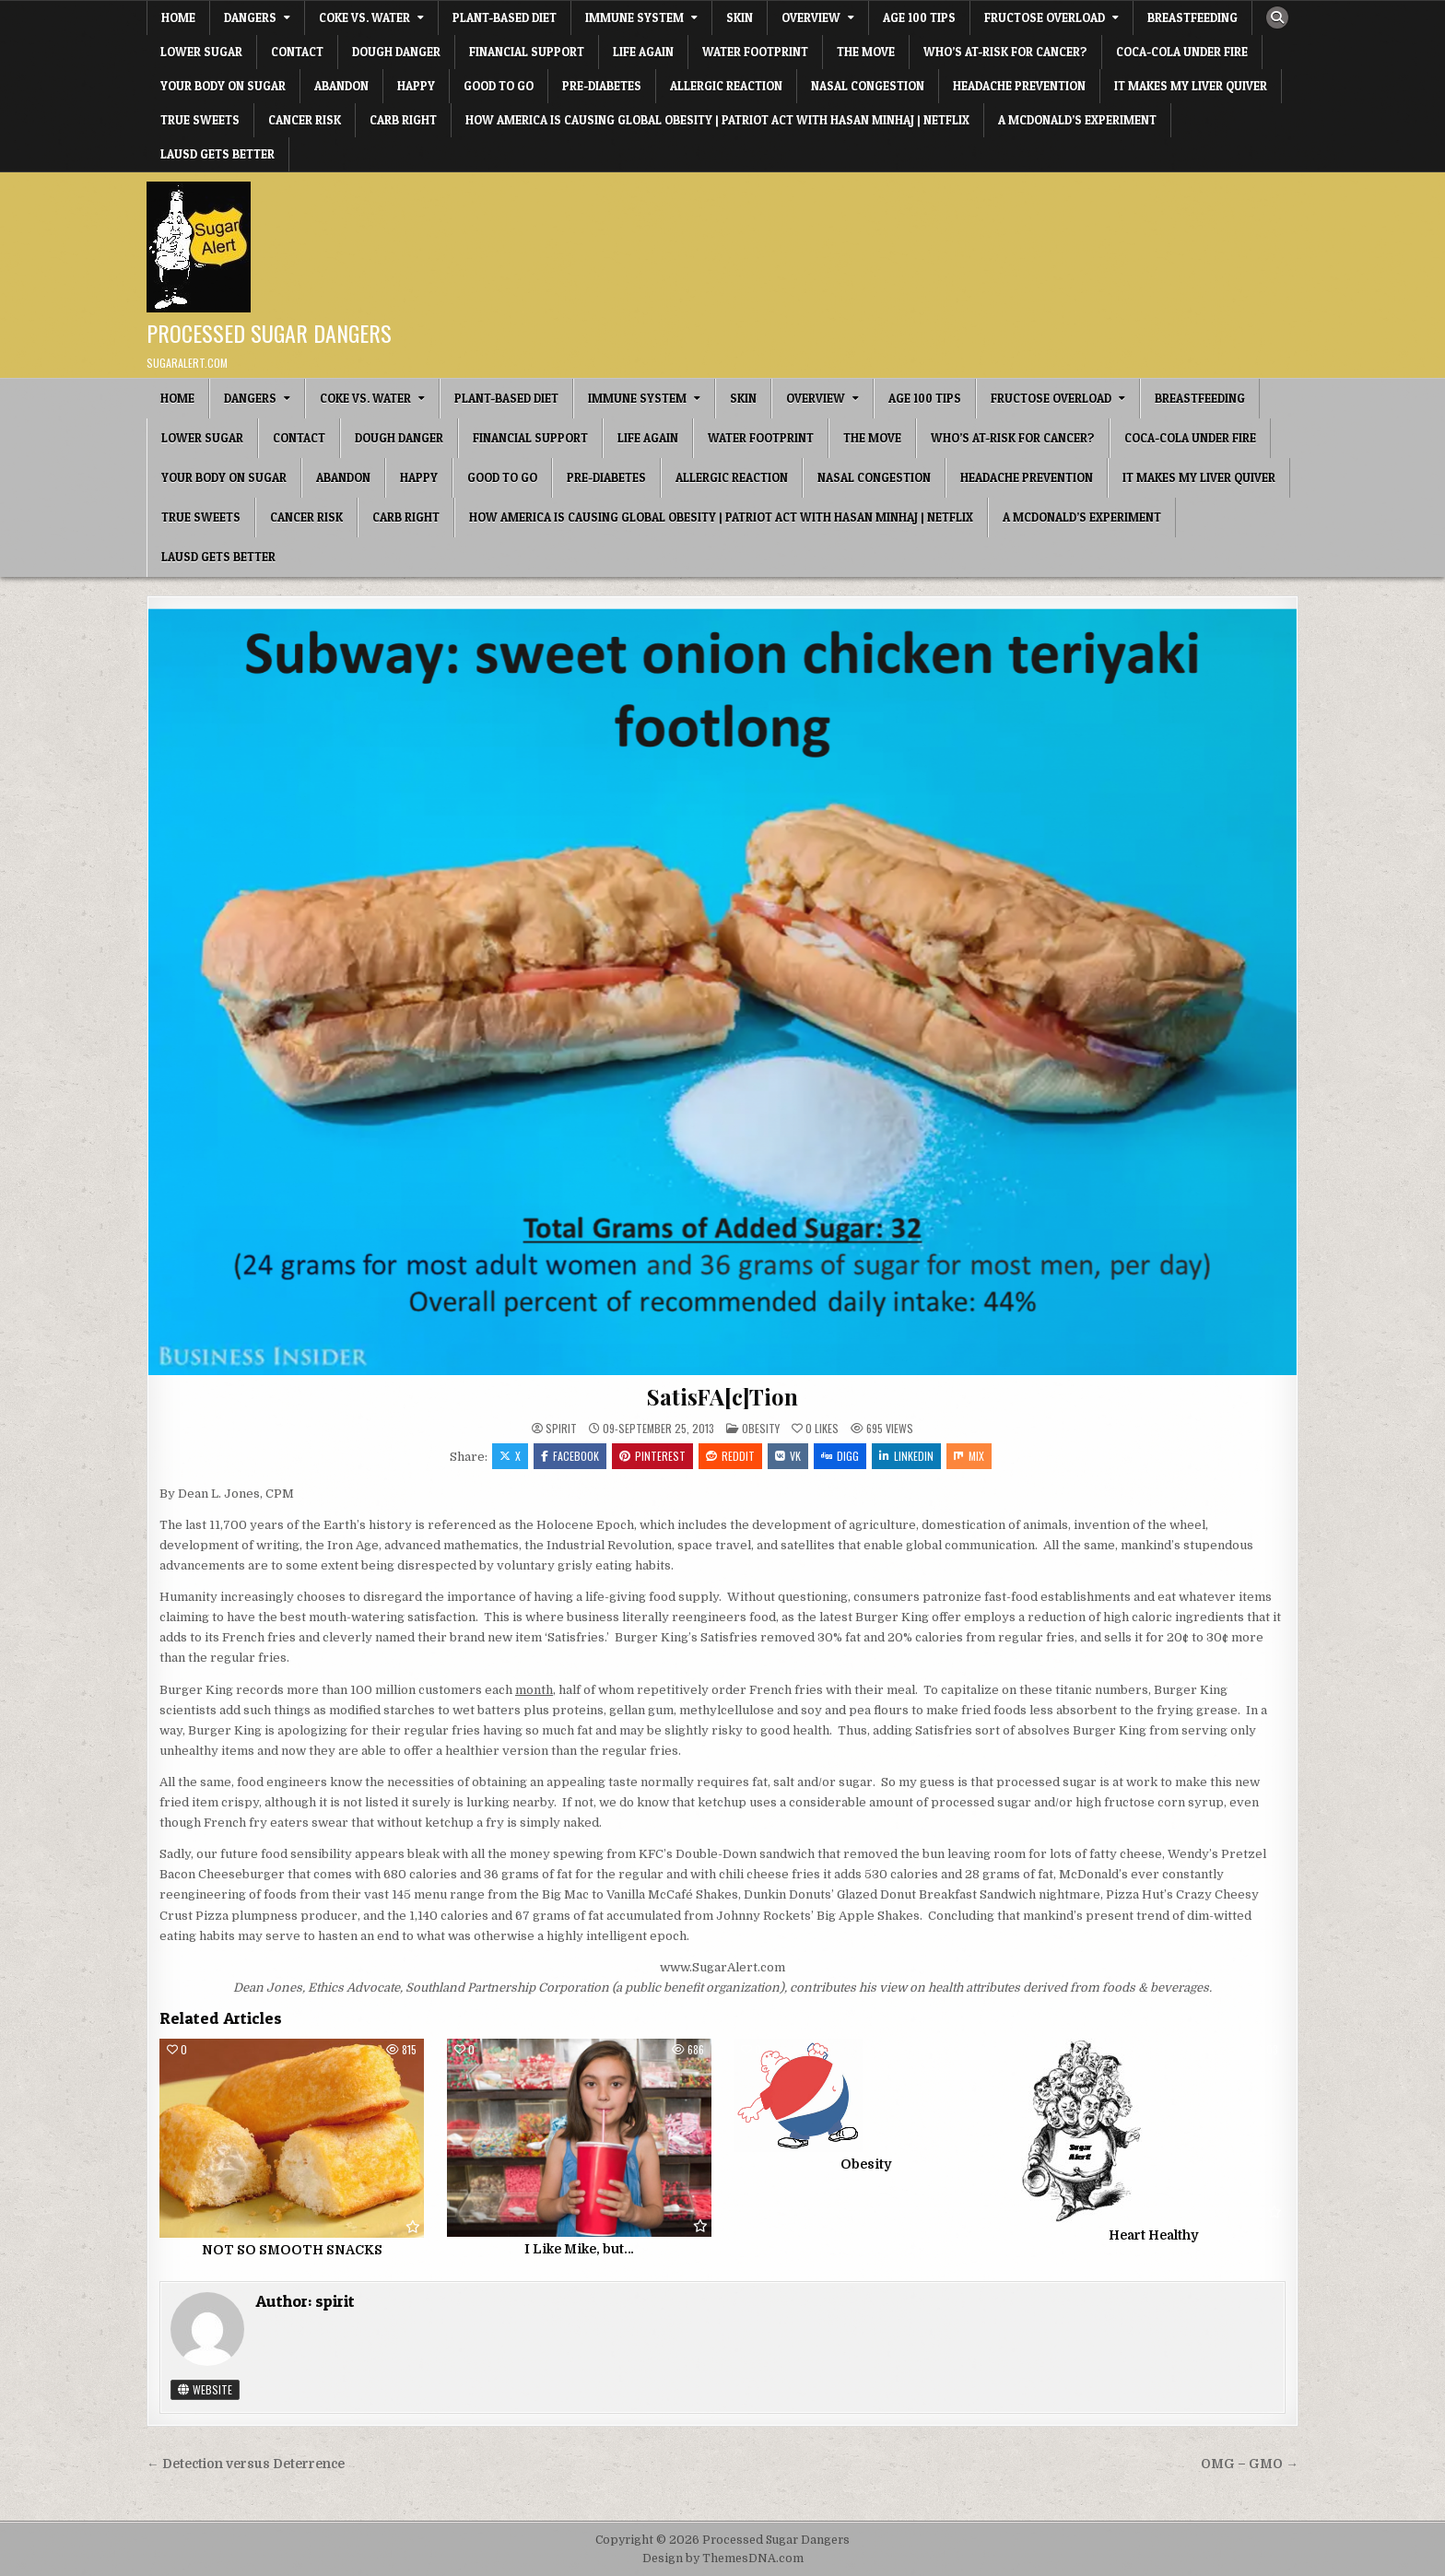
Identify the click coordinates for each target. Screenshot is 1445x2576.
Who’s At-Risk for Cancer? (1005, 51)
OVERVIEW (810, 17)
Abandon (341, 85)
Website (205, 2389)
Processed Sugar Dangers (269, 332)
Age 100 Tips (919, 17)
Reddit (730, 1456)
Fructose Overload (1044, 17)
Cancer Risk (304, 119)
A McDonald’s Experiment (1077, 119)
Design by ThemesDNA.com (723, 2558)
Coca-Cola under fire (1182, 51)
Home (178, 17)
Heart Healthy (1153, 2235)
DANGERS (250, 17)
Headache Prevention (1019, 85)
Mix (969, 1456)
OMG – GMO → (1249, 2464)
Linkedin (906, 1456)
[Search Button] (1277, 17)
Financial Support (526, 51)
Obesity (761, 1428)
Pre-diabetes (601, 85)
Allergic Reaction (726, 85)
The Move (866, 51)
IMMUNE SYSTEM (634, 17)
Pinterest (652, 1456)
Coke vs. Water (364, 17)
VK (788, 1456)
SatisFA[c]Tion (722, 1396)
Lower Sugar (201, 51)
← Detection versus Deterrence (246, 2464)
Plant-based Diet (504, 17)
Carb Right (403, 119)
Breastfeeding (1192, 17)
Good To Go (499, 85)
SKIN (739, 17)
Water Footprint (755, 51)
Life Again (643, 51)
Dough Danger (396, 51)
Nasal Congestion (867, 85)
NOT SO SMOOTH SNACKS (292, 2249)
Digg (840, 1456)
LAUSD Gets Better (217, 154)
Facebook (570, 1456)
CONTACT (297, 51)
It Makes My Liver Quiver (1190, 85)
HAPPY (416, 85)
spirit (561, 1428)
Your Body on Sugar (223, 85)
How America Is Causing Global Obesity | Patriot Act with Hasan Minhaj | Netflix (717, 119)
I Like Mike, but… (579, 2248)
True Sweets (200, 119)
